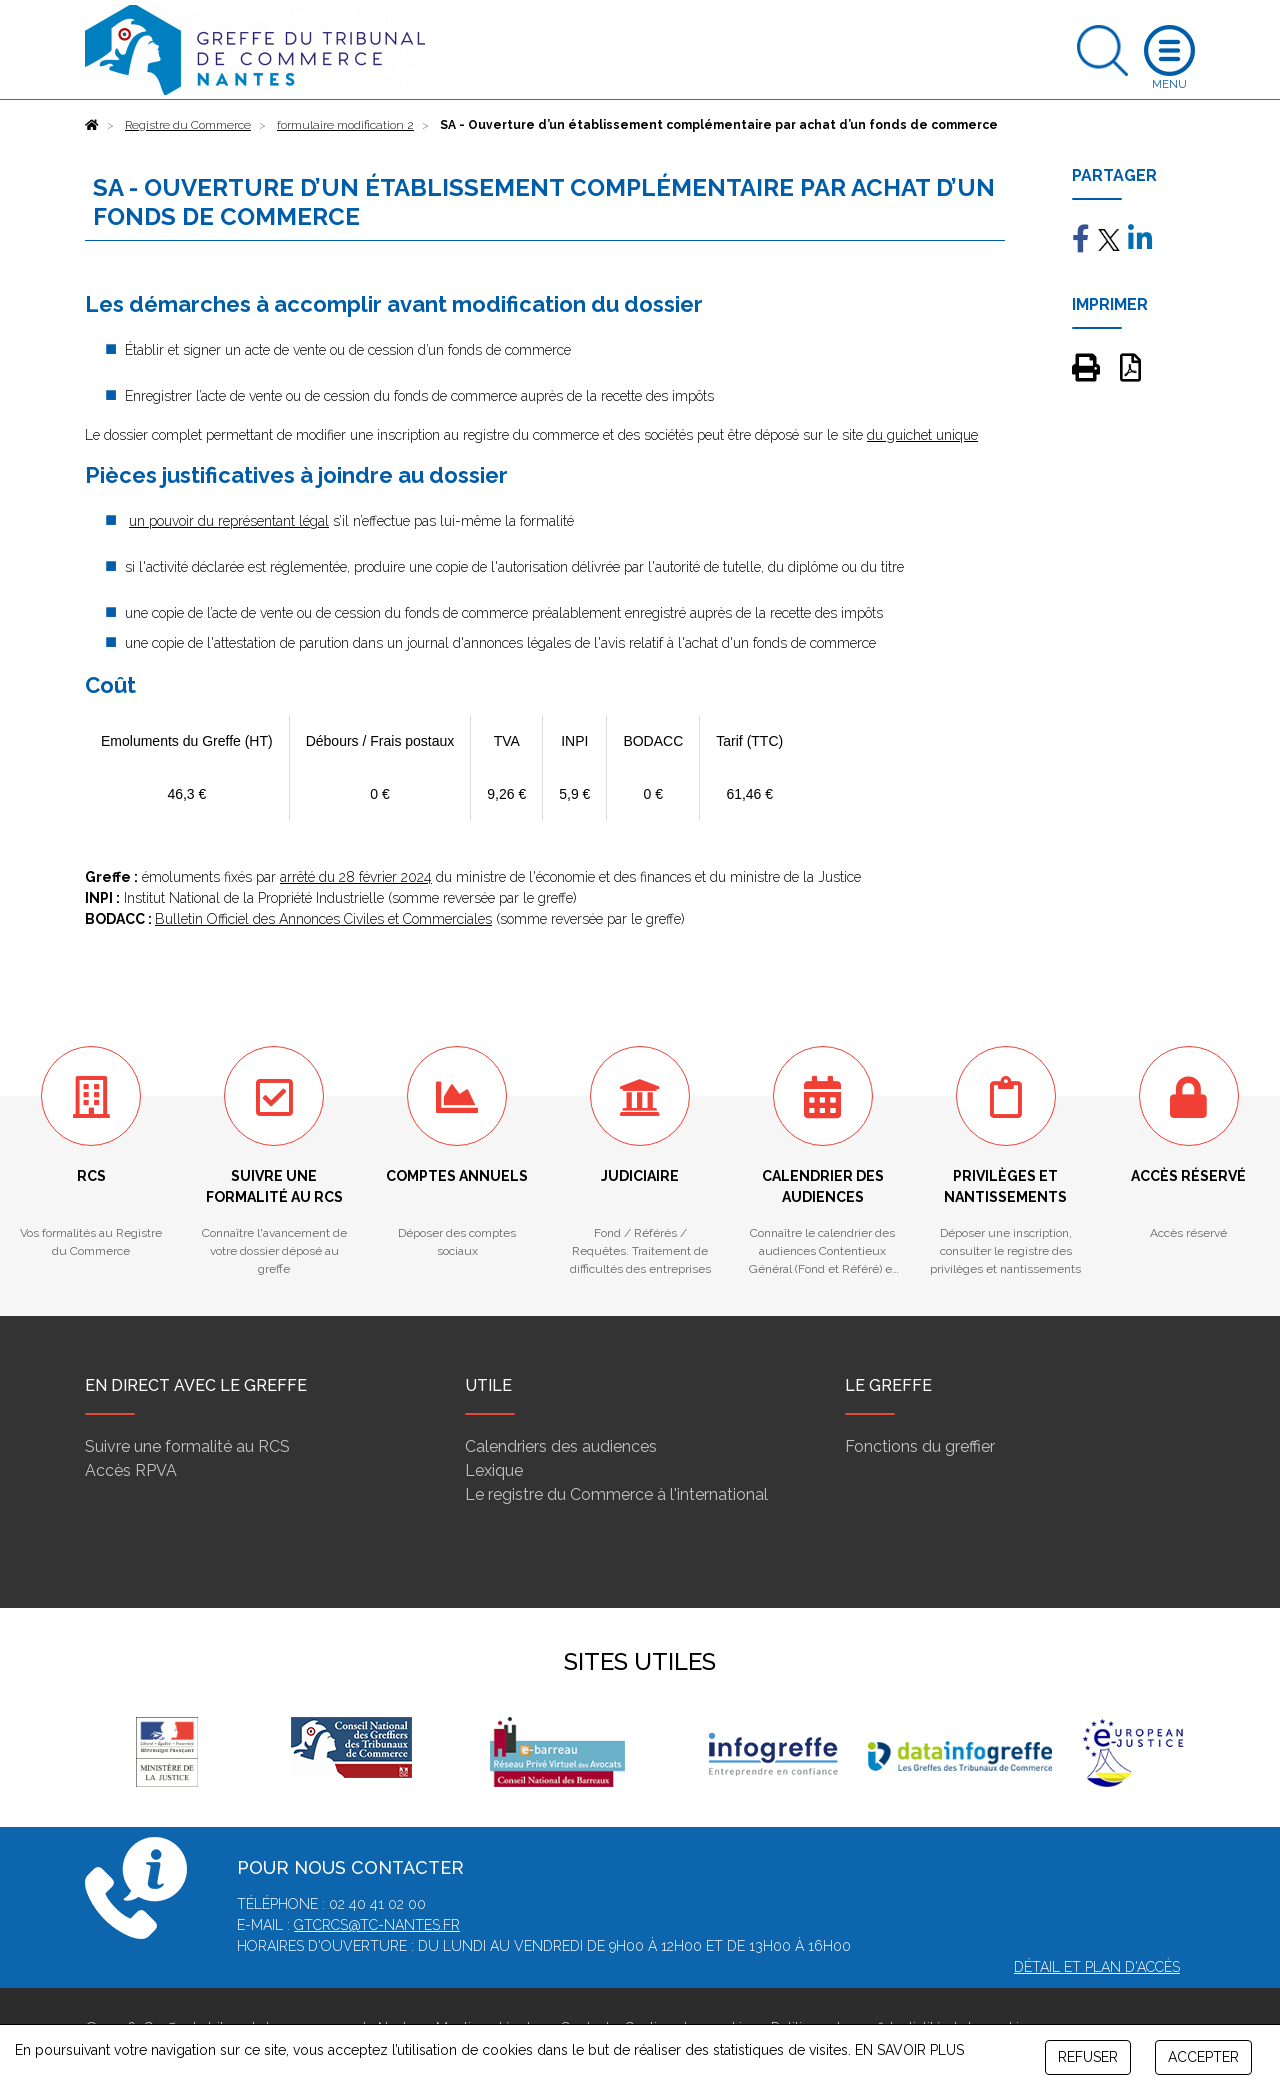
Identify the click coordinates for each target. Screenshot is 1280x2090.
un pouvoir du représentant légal (229, 521)
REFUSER (1088, 2057)
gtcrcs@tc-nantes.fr (377, 1925)
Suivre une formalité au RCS (187, 1446)
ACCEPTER (1203, 2057)
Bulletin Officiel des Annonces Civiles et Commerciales (323, 919)
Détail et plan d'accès (1097, 1967)
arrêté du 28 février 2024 (356, 877)
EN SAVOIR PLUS (909, 2050)
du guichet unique (922, 435)
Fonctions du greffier (920, 1446)
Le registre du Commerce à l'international (616, 1494)
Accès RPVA (131, 1470)
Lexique (494, 1470)
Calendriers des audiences (561, 1446)
